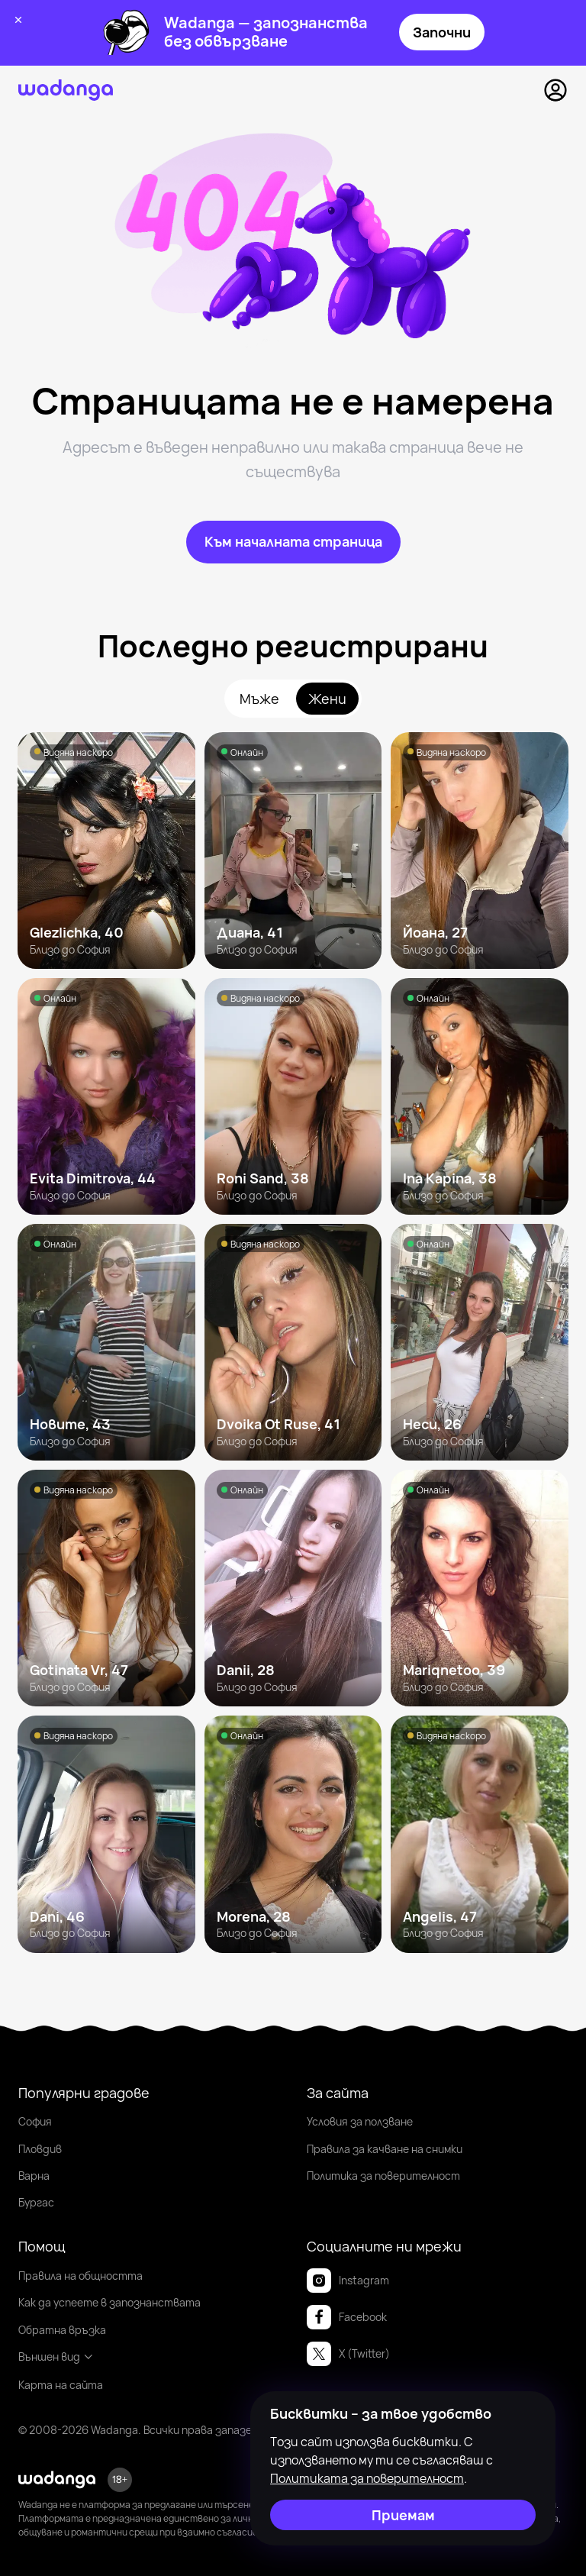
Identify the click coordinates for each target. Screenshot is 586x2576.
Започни (442, 32)
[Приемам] (403, 2515)
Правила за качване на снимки (384, 2149)
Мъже (259, 698)
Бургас (36, 2202)
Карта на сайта (60, 2384)
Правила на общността (80, 2275)
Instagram (348, 2280)
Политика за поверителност (383, 2175)
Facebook (347, 2317)
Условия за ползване (360, 2121)
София (35, 2121)
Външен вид (56, 2356)
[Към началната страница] (293, 542)
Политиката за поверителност (367, 2478)
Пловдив (40, 2149)
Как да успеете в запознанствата (109, 2302)
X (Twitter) (348, 2354)
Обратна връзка (62, 2330)
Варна (34, 2175)
